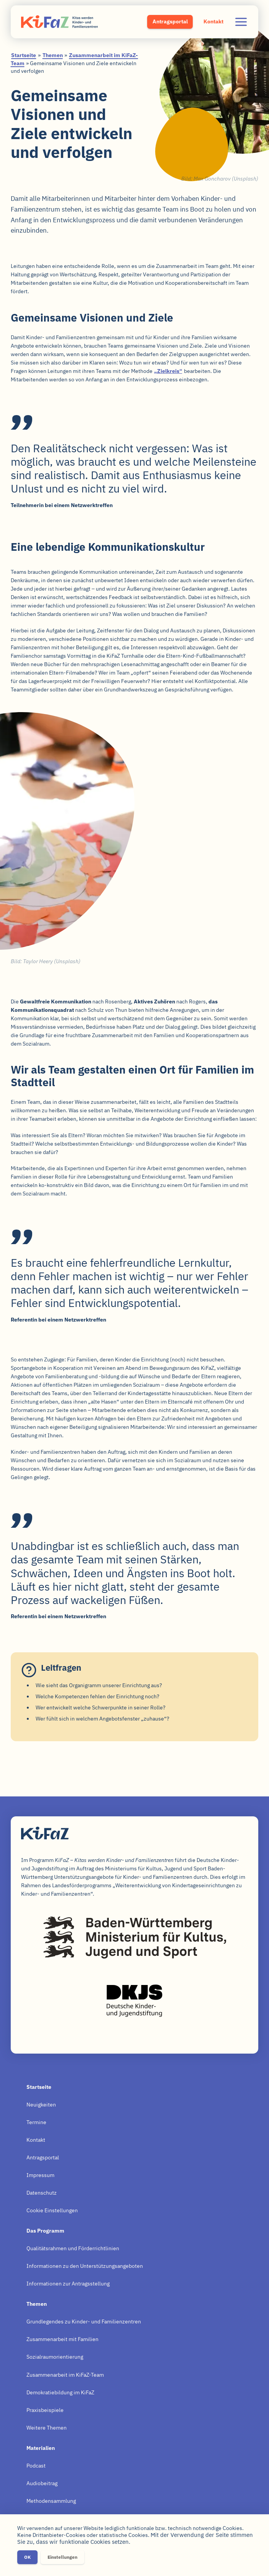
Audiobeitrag (41, 2483)
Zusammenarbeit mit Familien (62, 2339)
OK (27, 2557)
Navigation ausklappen (241, 22)
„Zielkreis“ (168, 371)
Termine (36, 2122)
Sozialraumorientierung (54, 2356)
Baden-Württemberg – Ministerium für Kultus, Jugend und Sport (134, 1937)
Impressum (40, 2175)
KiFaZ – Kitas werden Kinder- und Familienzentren (59, 21)
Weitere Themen (46, 2427)
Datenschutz (41, 2192)
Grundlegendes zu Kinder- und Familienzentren (83, 2321)
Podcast (36, 2465)
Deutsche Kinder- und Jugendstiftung (134, 2001)
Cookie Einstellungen (52, 2210)
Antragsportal (170, 21)
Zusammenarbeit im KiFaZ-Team (65, 2374)
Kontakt (213, 21)
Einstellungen (62, 2557)
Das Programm (45, 2230)
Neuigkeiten (41, 2104)
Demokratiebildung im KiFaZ (60, 2392)
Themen (53, 55)
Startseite (23, 55)
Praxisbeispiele (45, 2410)
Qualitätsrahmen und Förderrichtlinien (72, 2248)
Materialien (40, 2448)
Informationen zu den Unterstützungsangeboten (84, 2265)
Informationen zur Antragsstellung (68, 2283)
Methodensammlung (51, 2500)
